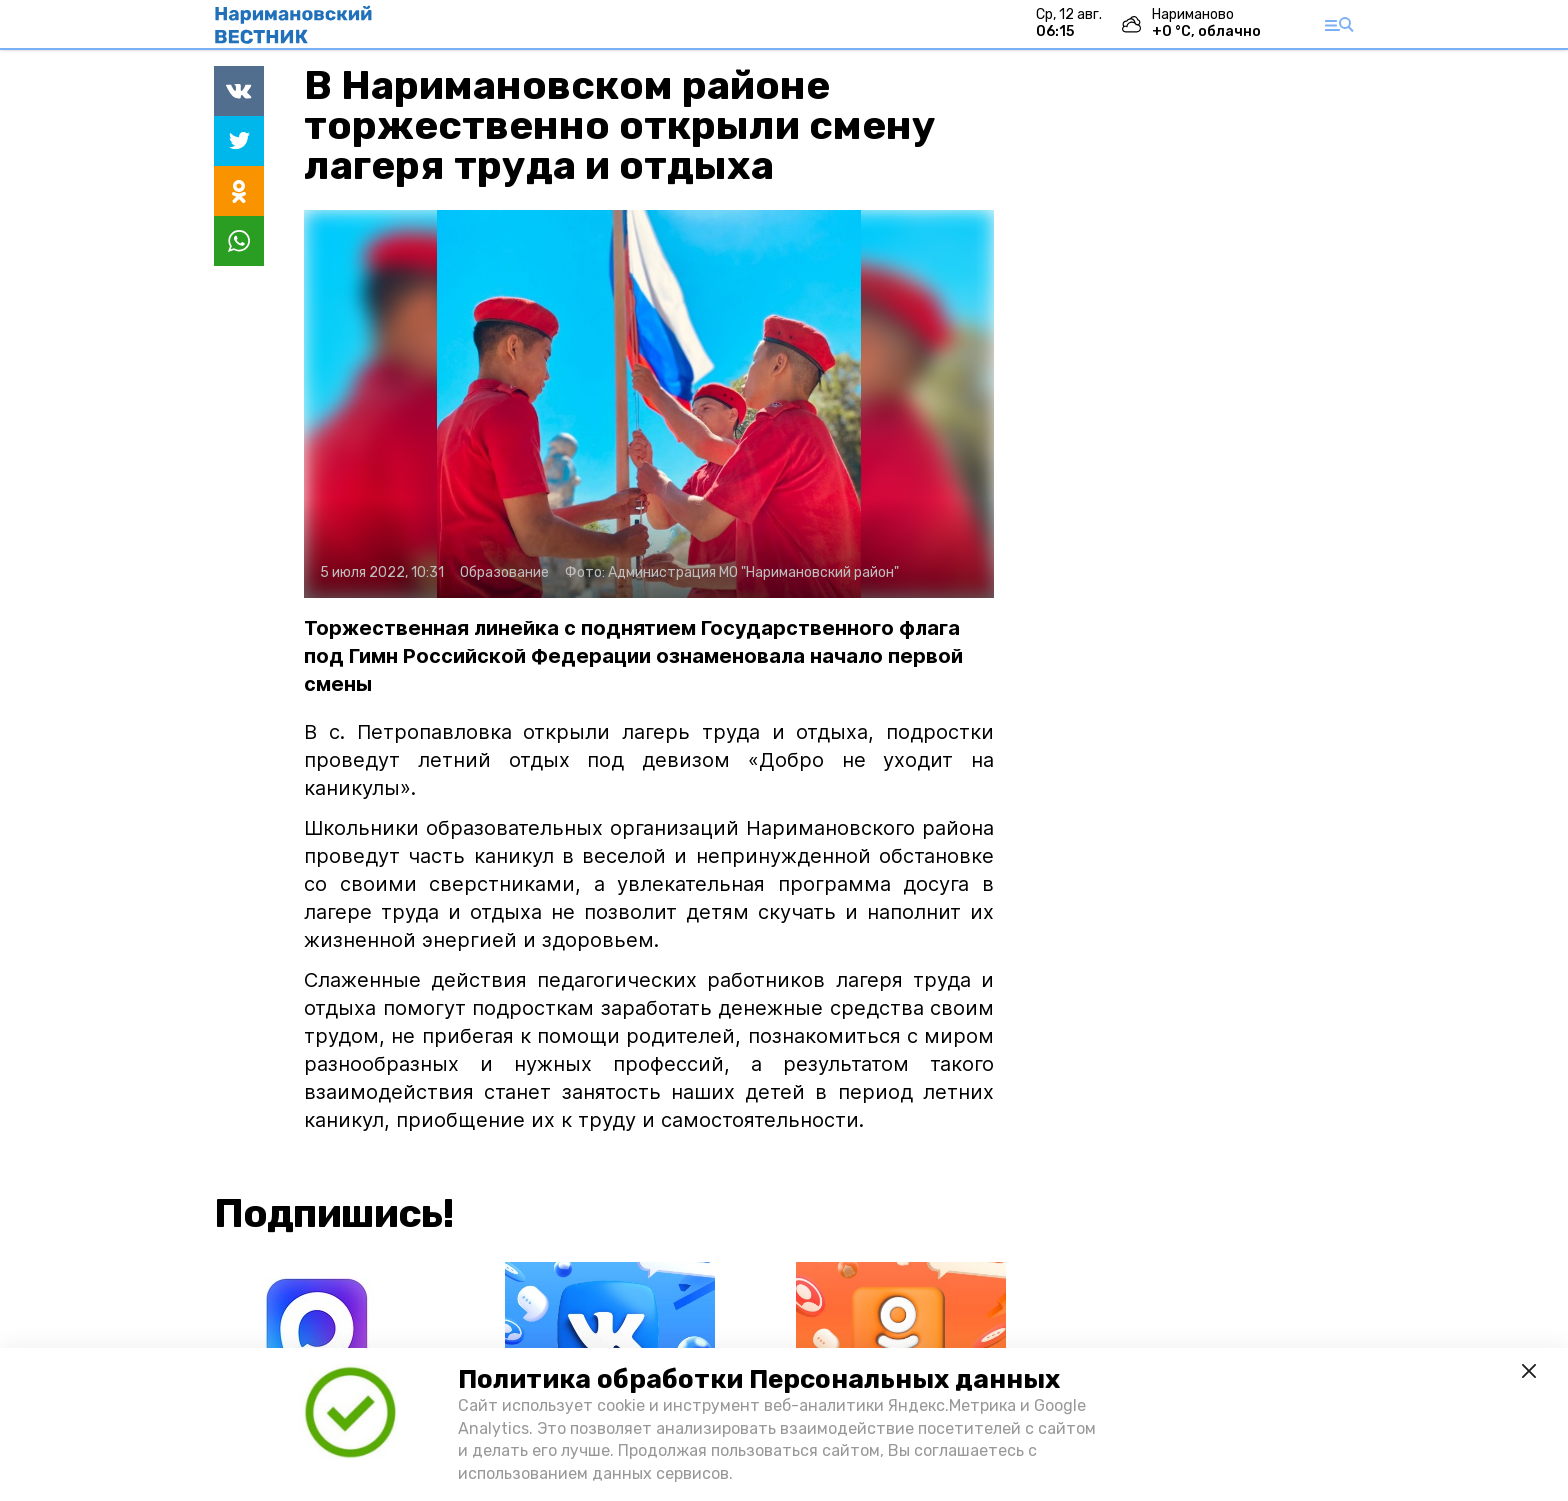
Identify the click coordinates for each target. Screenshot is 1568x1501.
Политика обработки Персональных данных (759, 1379)
